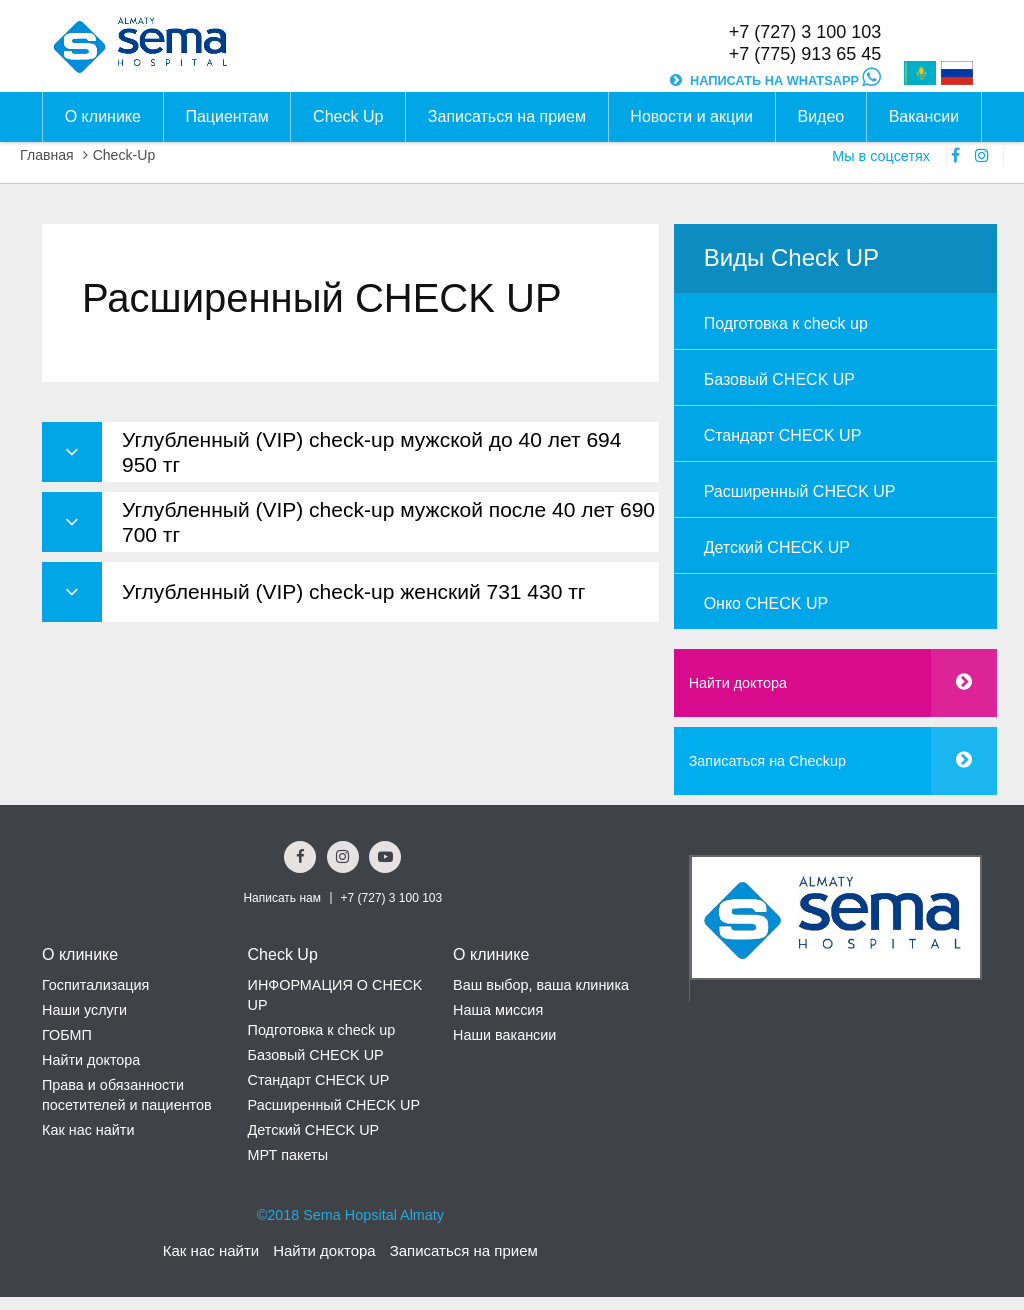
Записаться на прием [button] (507, 116)
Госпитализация (95, 985)
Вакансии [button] (924, 116)
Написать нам (282, 898)
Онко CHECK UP (766, 603)
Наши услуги (84, 1010)
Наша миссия (498, 1010)
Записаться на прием (464, 1250)
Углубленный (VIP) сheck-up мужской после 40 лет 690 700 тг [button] (388, 522)
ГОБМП (67, 1035)
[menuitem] (835, 321)
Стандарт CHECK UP (783, 435)
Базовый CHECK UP (779, 379)
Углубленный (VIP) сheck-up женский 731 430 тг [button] (354, 591)
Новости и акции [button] (691, 116)
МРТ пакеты (288, 1155)
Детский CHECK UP (777, 547)
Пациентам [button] (226, 116)
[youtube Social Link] (385, 857)
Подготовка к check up (786, 323)
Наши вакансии (504, 1035)
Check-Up (124, 155)
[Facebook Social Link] (300, 857)
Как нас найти (88, 1130)
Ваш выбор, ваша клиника (541, 985)
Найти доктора (738, 683)
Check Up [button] (348, 116)
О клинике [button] (103, 116)
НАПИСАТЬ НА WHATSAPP (785, 80)
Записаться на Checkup (767, 761)
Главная (47, 155)
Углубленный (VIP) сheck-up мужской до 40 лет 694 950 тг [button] (371, 452)
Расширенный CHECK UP (800, 491)
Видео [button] (820, 116)
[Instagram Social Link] (343, 857)
